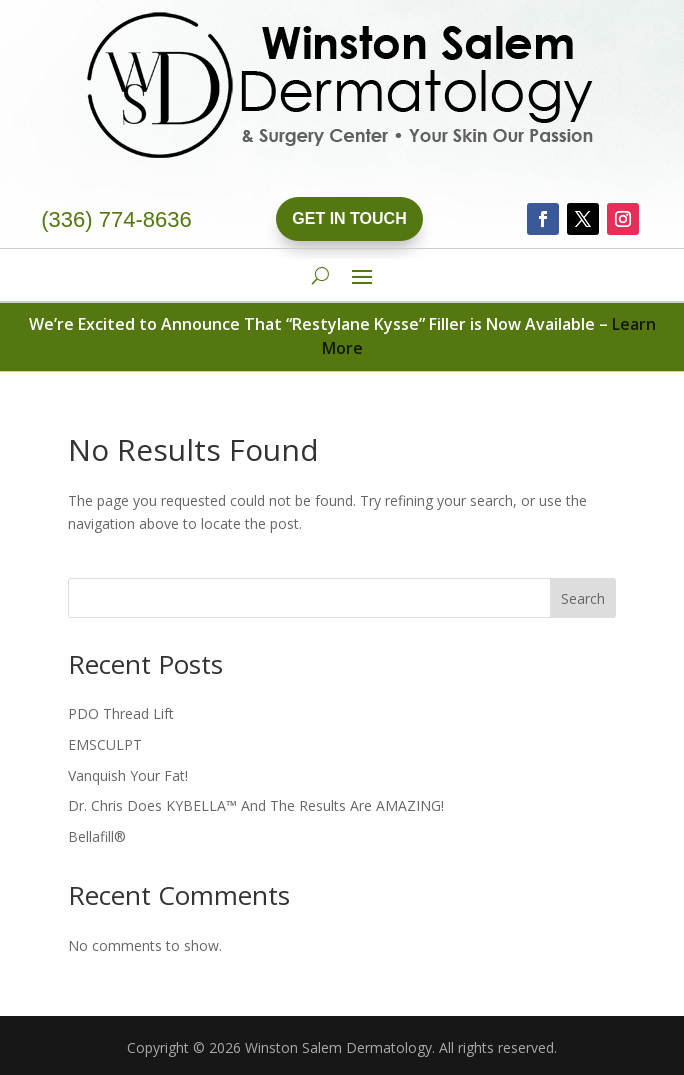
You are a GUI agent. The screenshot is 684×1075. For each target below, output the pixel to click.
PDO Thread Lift (121, 713)
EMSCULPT (105, 744)
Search (583, 598)
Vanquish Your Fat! (128, 775)
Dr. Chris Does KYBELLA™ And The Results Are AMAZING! (256, 805)
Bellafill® (97, 836)
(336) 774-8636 (116, 219)
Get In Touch (349, 218)
